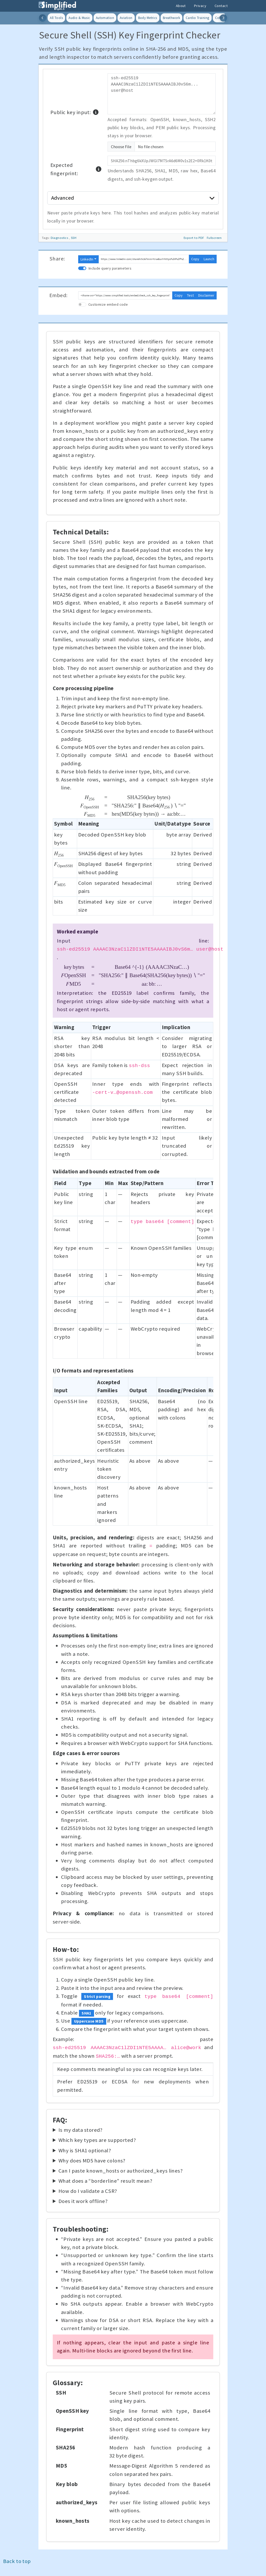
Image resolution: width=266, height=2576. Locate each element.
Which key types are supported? (97, 2140)
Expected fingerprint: (75, 169)
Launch (209, 259)
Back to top (17, 2561)
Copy (195, 259)
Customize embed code (108, 304)
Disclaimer (206, 295)
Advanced (133, 197)
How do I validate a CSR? (87, 2191)
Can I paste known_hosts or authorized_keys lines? (120, 2170)
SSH (73, 238)
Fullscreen (214, 238)
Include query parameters (109, 268)
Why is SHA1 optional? (84, 2150)
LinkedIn (87, 259)
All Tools (56, 18)
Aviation (126, 18)
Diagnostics (60, 238)
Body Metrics (147, 18)
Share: (57, 258)
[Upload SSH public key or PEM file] (162, 147)
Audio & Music (79, 18)
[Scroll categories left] (42, 18)
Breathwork (171, 18)
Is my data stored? (80, 2130)
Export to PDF (194, 238)
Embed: (58, 295)
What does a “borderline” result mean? (105, 2181)
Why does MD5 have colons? (91, 2160)
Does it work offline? (83, 2201)
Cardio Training (197, 18)
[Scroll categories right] (223, 18)
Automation (105, 18)
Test (190, 295)
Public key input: (74, 112)
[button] (95, 112)
